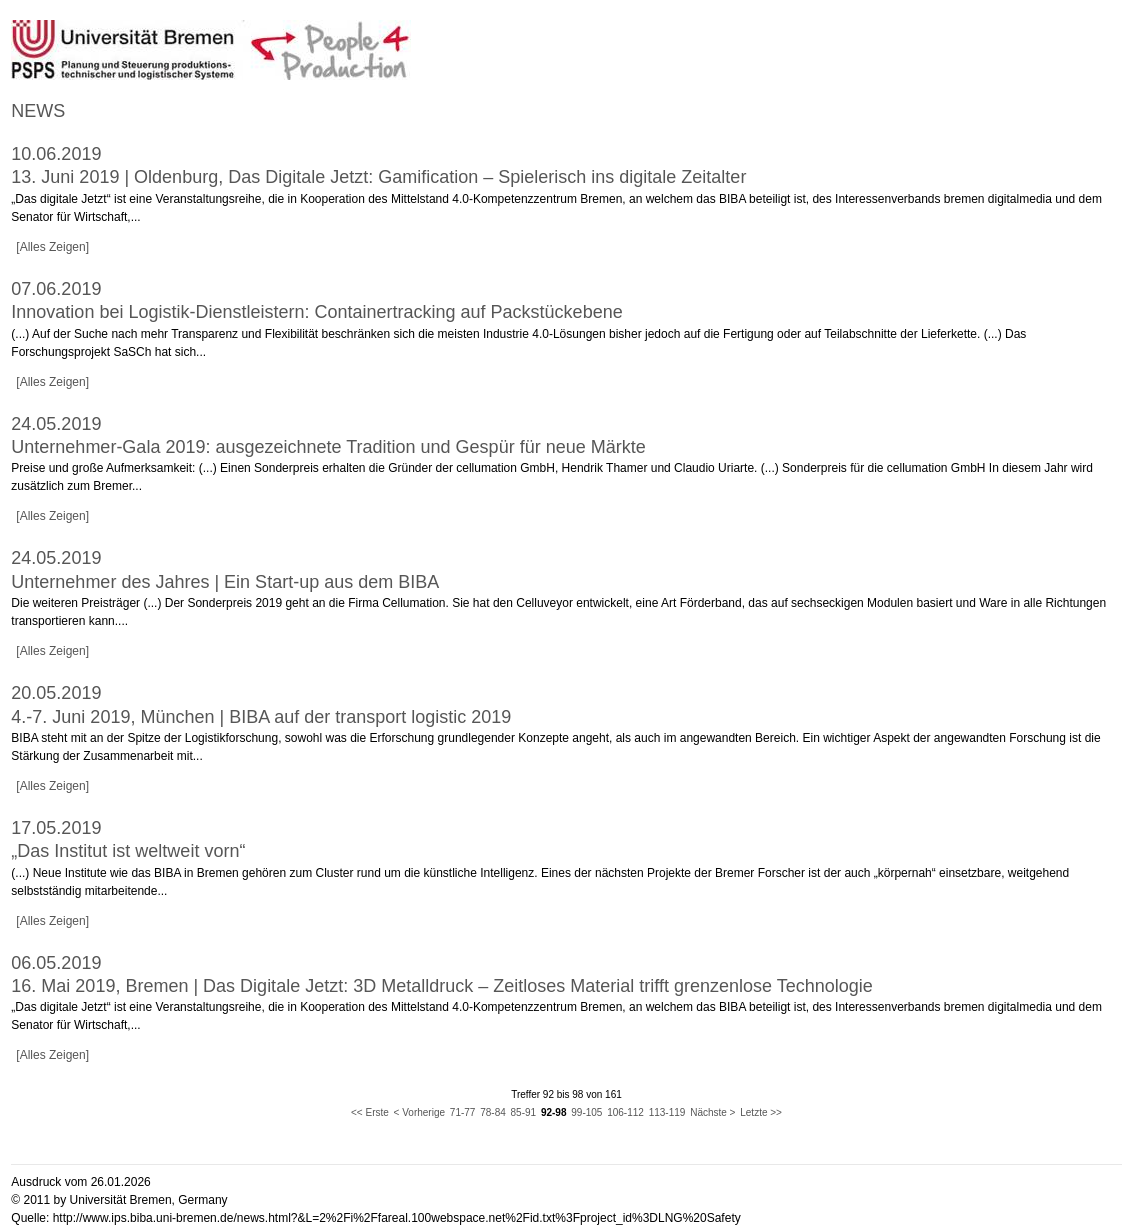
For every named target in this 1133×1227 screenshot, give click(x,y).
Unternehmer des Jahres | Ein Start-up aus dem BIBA (225, 582)
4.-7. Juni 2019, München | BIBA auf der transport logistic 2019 (261, 717)
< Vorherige (419, 1112)
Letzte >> (761, 1112)
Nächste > (712, 1112)
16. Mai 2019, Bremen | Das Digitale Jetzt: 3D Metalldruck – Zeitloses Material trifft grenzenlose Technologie (441, 986)
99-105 (586, 1112)
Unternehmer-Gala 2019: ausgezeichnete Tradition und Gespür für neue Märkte (328, 447)
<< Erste (370, 1112)
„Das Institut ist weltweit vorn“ (128, 851)
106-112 (625, 1112)
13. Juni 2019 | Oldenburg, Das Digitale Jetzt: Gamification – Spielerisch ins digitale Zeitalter (378, 177)
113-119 (667, 1112)
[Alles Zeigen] (52, 247)
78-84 (493, 1112)
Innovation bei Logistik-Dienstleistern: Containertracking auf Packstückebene (316, 312)
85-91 (524, 1112)
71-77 (463, 1112)
